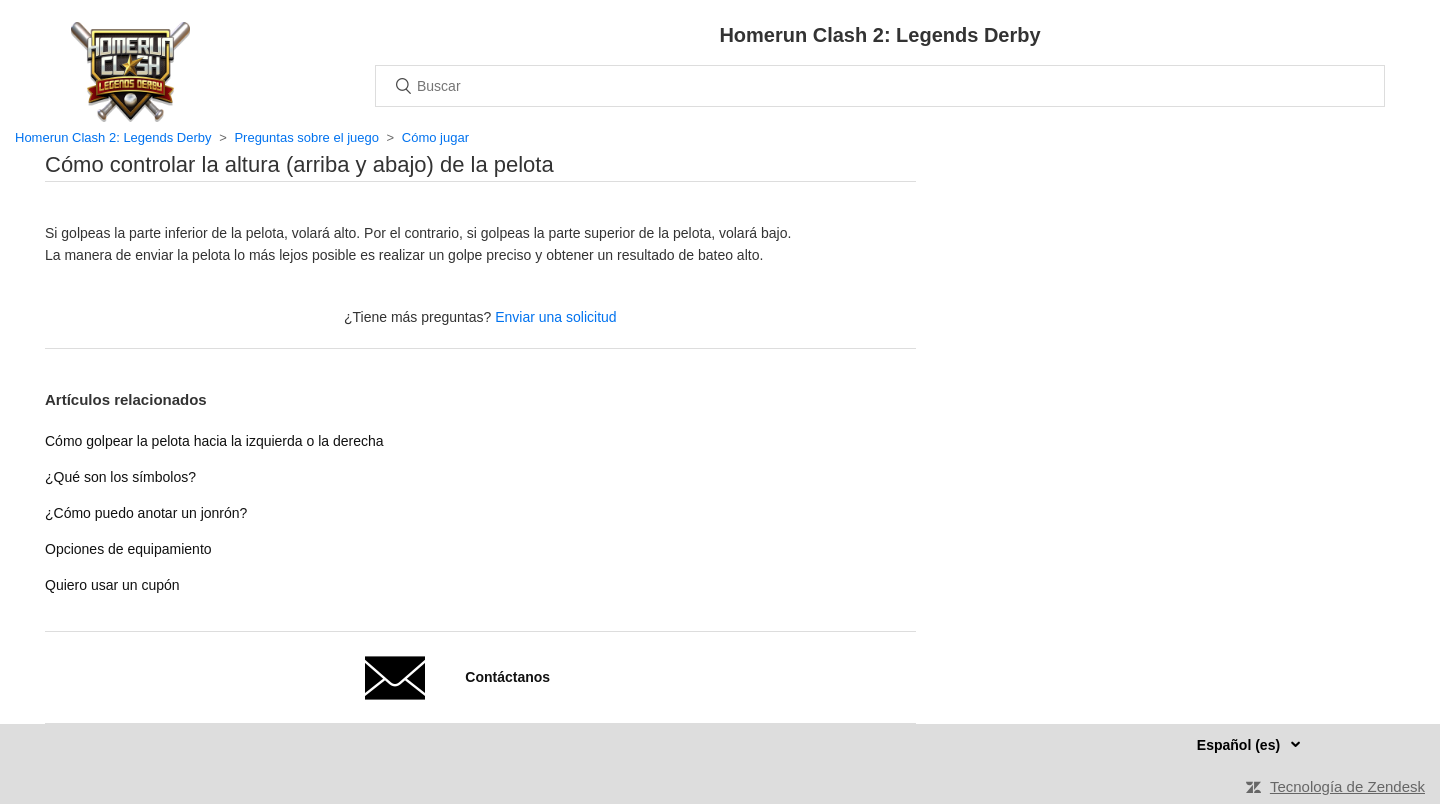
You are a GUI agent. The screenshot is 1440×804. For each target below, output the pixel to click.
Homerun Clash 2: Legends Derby (113, 137)
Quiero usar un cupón (112, 585)
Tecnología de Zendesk (1347, 786)
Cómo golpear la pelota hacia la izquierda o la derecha (214, 441)
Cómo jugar (435, 137)
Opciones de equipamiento (128, 549)
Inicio (130, 72)
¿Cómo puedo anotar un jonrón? (146, 513)
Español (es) (1240, 745)
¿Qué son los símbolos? (120, 477)
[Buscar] (880, 86)
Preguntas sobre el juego (306, 137)
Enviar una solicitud (555, 317)
